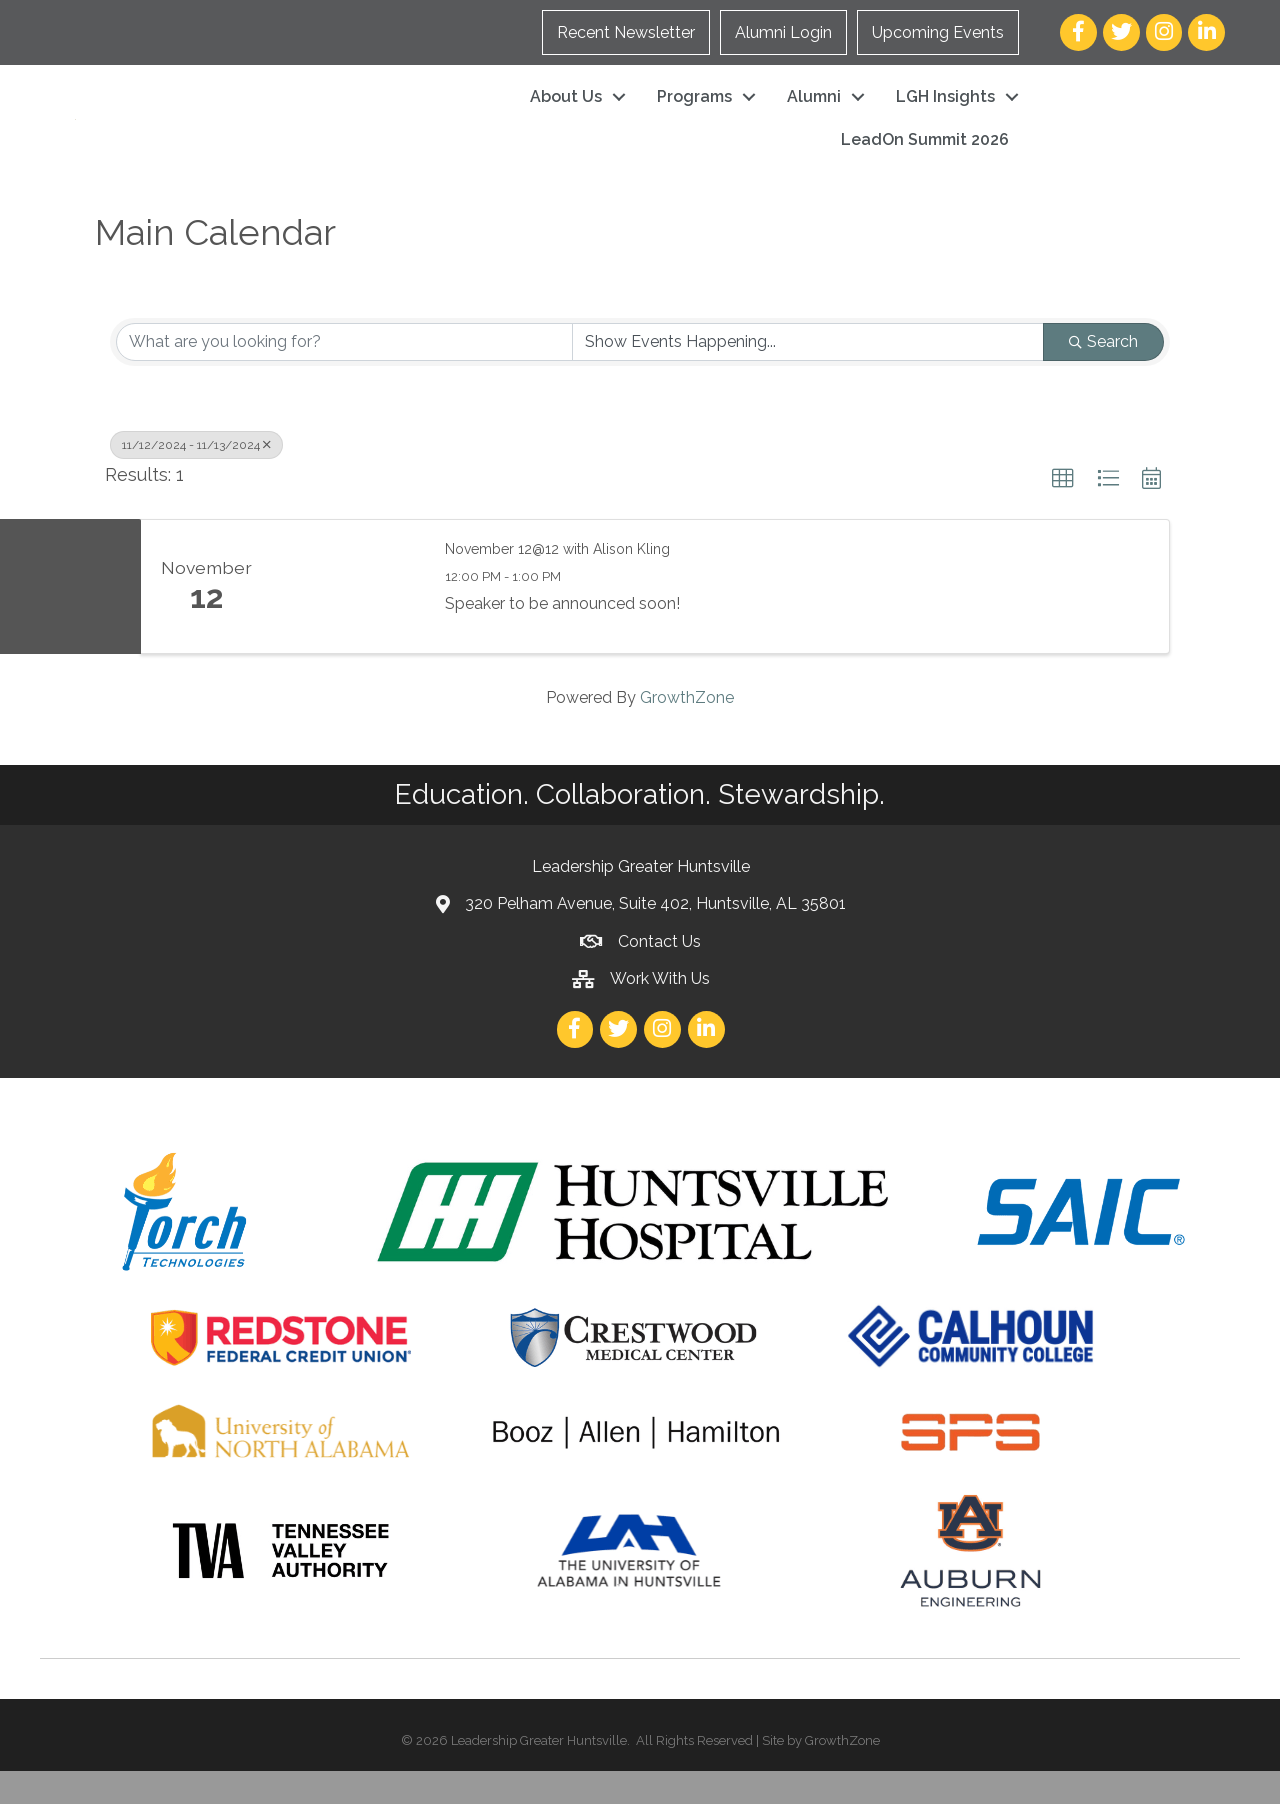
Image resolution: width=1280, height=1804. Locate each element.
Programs (694, 113)
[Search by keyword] (344, 376)
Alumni (814, 113)
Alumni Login (783, 32)
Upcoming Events (938, 32)
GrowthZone (687, 731)
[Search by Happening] (808, 376)
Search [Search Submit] (1103, 375)
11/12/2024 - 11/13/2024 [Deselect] (196, 479)
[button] (1063, 513)
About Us (566, 113)
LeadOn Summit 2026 (925, 156)
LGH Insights (945, 113)
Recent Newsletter (626, 32)
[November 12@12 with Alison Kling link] (348, 620)
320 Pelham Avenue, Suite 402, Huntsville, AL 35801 (655, 937)
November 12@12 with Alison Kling (557, 582)
